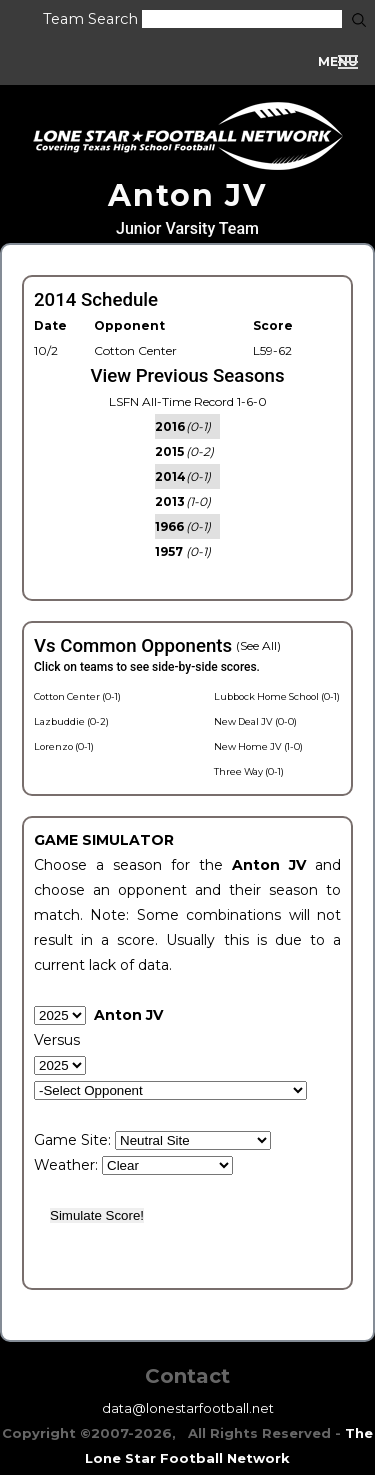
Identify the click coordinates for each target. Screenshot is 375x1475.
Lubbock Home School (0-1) (277, 696)
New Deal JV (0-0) (255, 721)
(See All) (258, 645)
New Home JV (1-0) (258, 746)
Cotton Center (135, 350)
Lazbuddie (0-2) (71, 721)
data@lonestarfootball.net (188, 1408)
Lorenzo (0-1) (64, 746)
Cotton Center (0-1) (77, 696)
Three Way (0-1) (249, 771)
